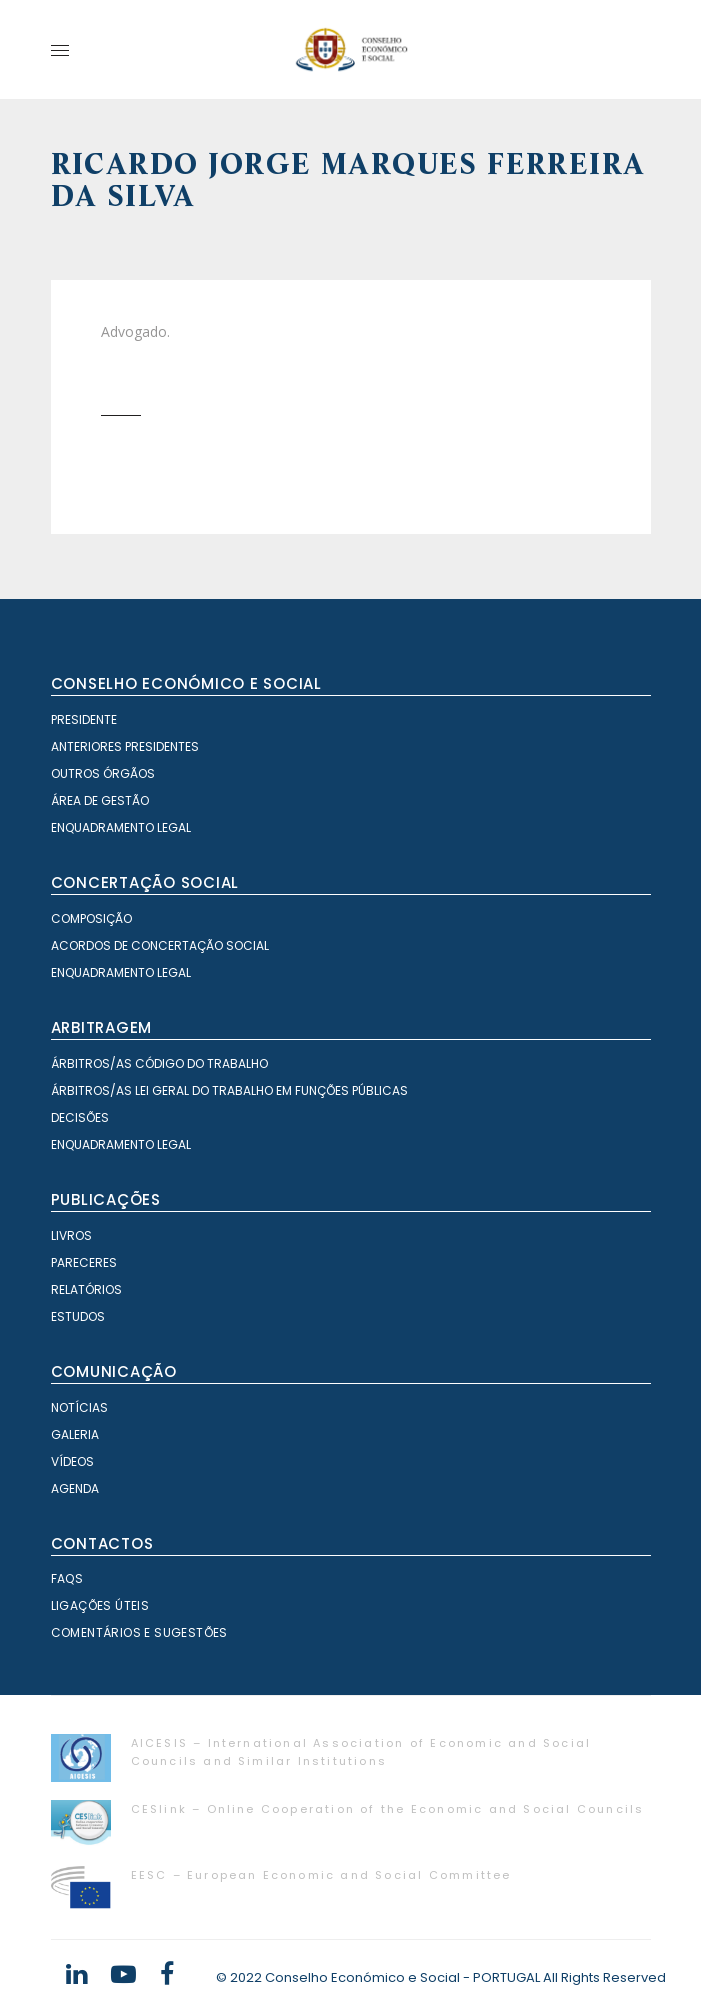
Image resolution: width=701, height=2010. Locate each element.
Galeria (75, 1434)
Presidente (84, 719)
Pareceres (84, 1262)
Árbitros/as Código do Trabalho (159, 1063)
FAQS (67, 1578)
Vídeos (72, 1461)
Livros (71, 1235)
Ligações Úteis (100, 1605)
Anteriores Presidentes (125, 746)
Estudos (78, 1316)
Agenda (75, 1488)
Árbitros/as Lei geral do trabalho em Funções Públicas (229, 1090)
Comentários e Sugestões (139, 1632)
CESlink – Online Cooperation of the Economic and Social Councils (388, 1809)
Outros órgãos (103, 773)
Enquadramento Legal (121, 827)
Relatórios (86, 1289)
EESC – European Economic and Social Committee (321, 1875)
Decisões (80, 1117)
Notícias (79, 1407)
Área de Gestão (100, 800)
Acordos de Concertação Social (160, 945)
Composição (91, 918)
